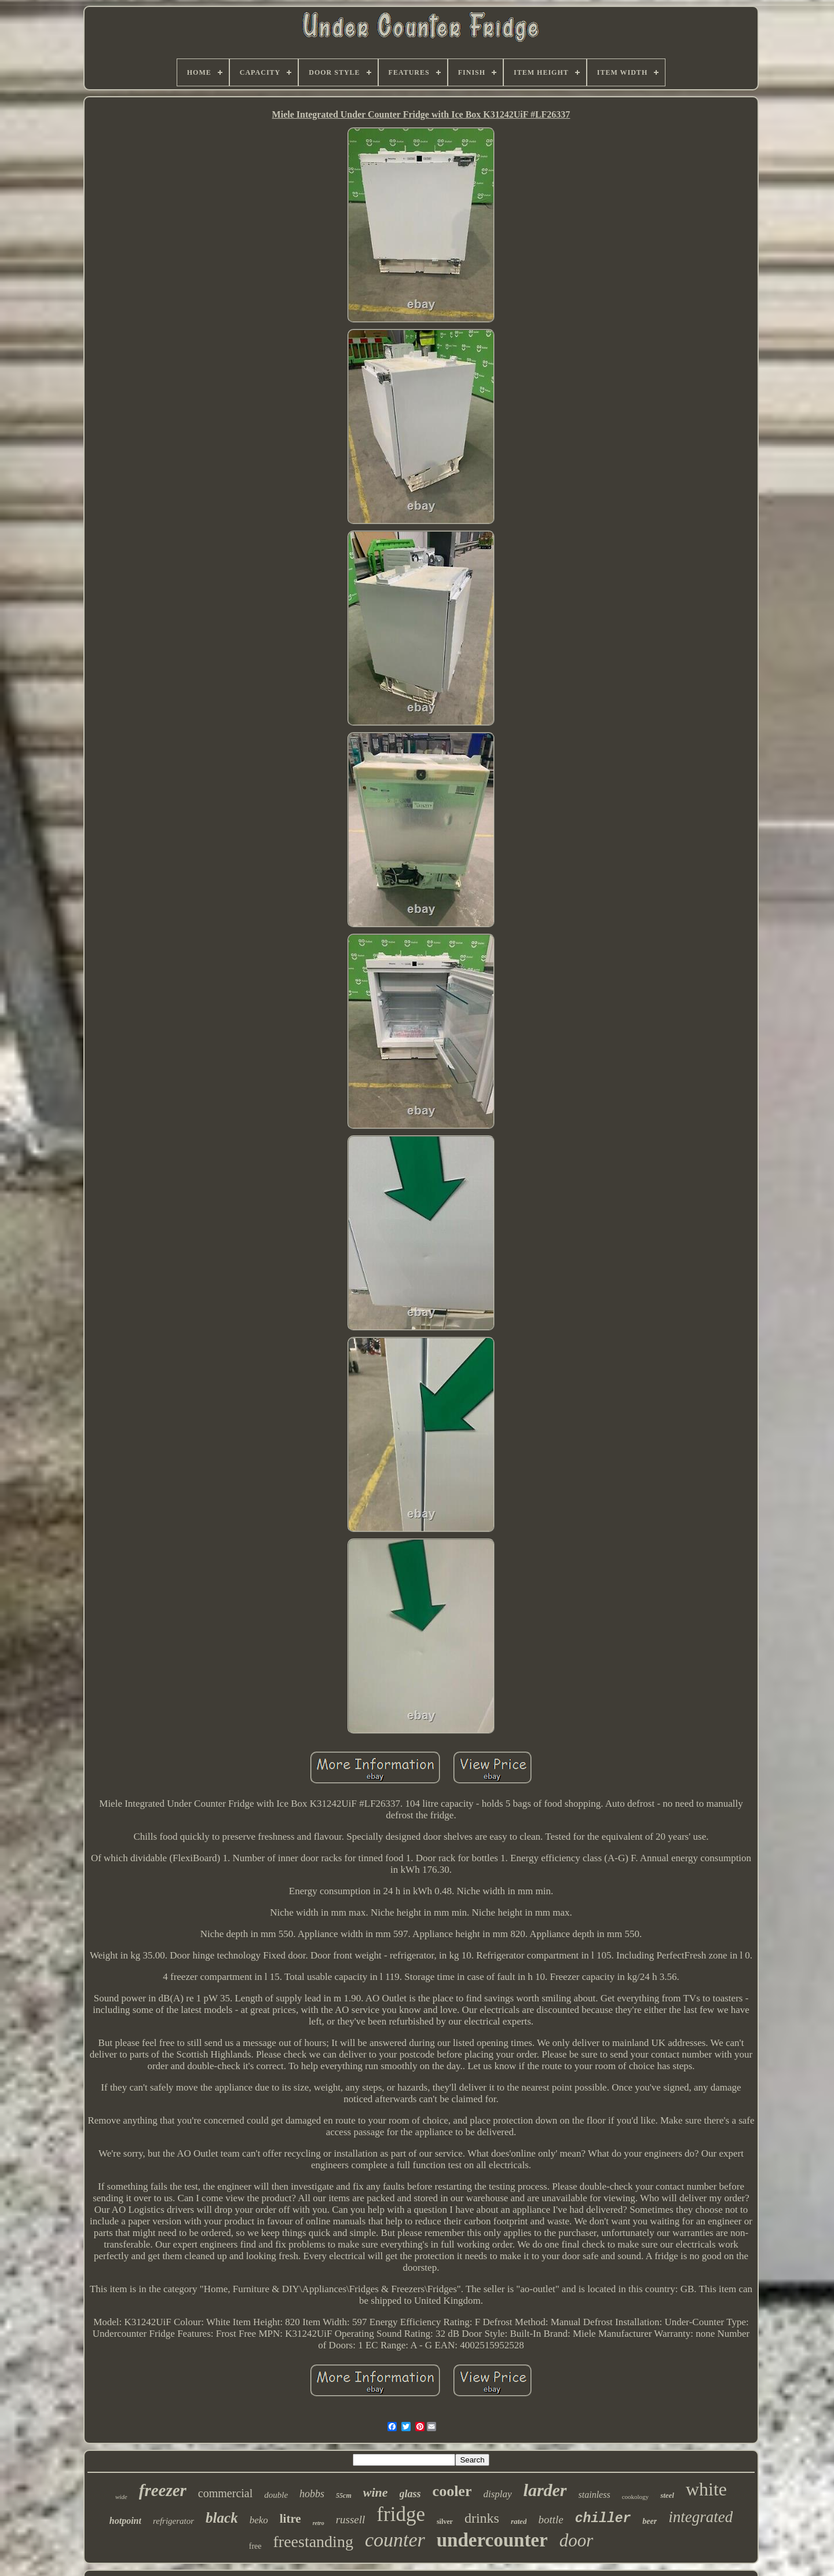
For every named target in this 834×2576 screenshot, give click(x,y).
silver (445, 2521)
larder (545, 2490)
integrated (700, 2517)
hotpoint (125, 2521)
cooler (452, 2491)
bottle (550, 2519)
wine (375, 2492)
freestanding (313, 2542)
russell (350, 2519)
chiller (603, 2518)
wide (121, 2496)
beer (649, 2521)
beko (259, 2520)
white (706, 2489)
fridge (400, 2514)
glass (410, 2494)
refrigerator (173, 2521)
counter (395, 2540)
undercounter (492, 2540)
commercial (225, 2493)
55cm (344, 2495)
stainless (594, 2495)
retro (318, 2523)
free (255, 2546)
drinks (481, 2518)
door (576, 2540)
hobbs (311, 2494)
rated (518, 2521)
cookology (635, 2496)
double (276, 2495)
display (497, 2494)
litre (290, 2519)
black (222, 2518)
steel (667, 2495)
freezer (162, 2490)
